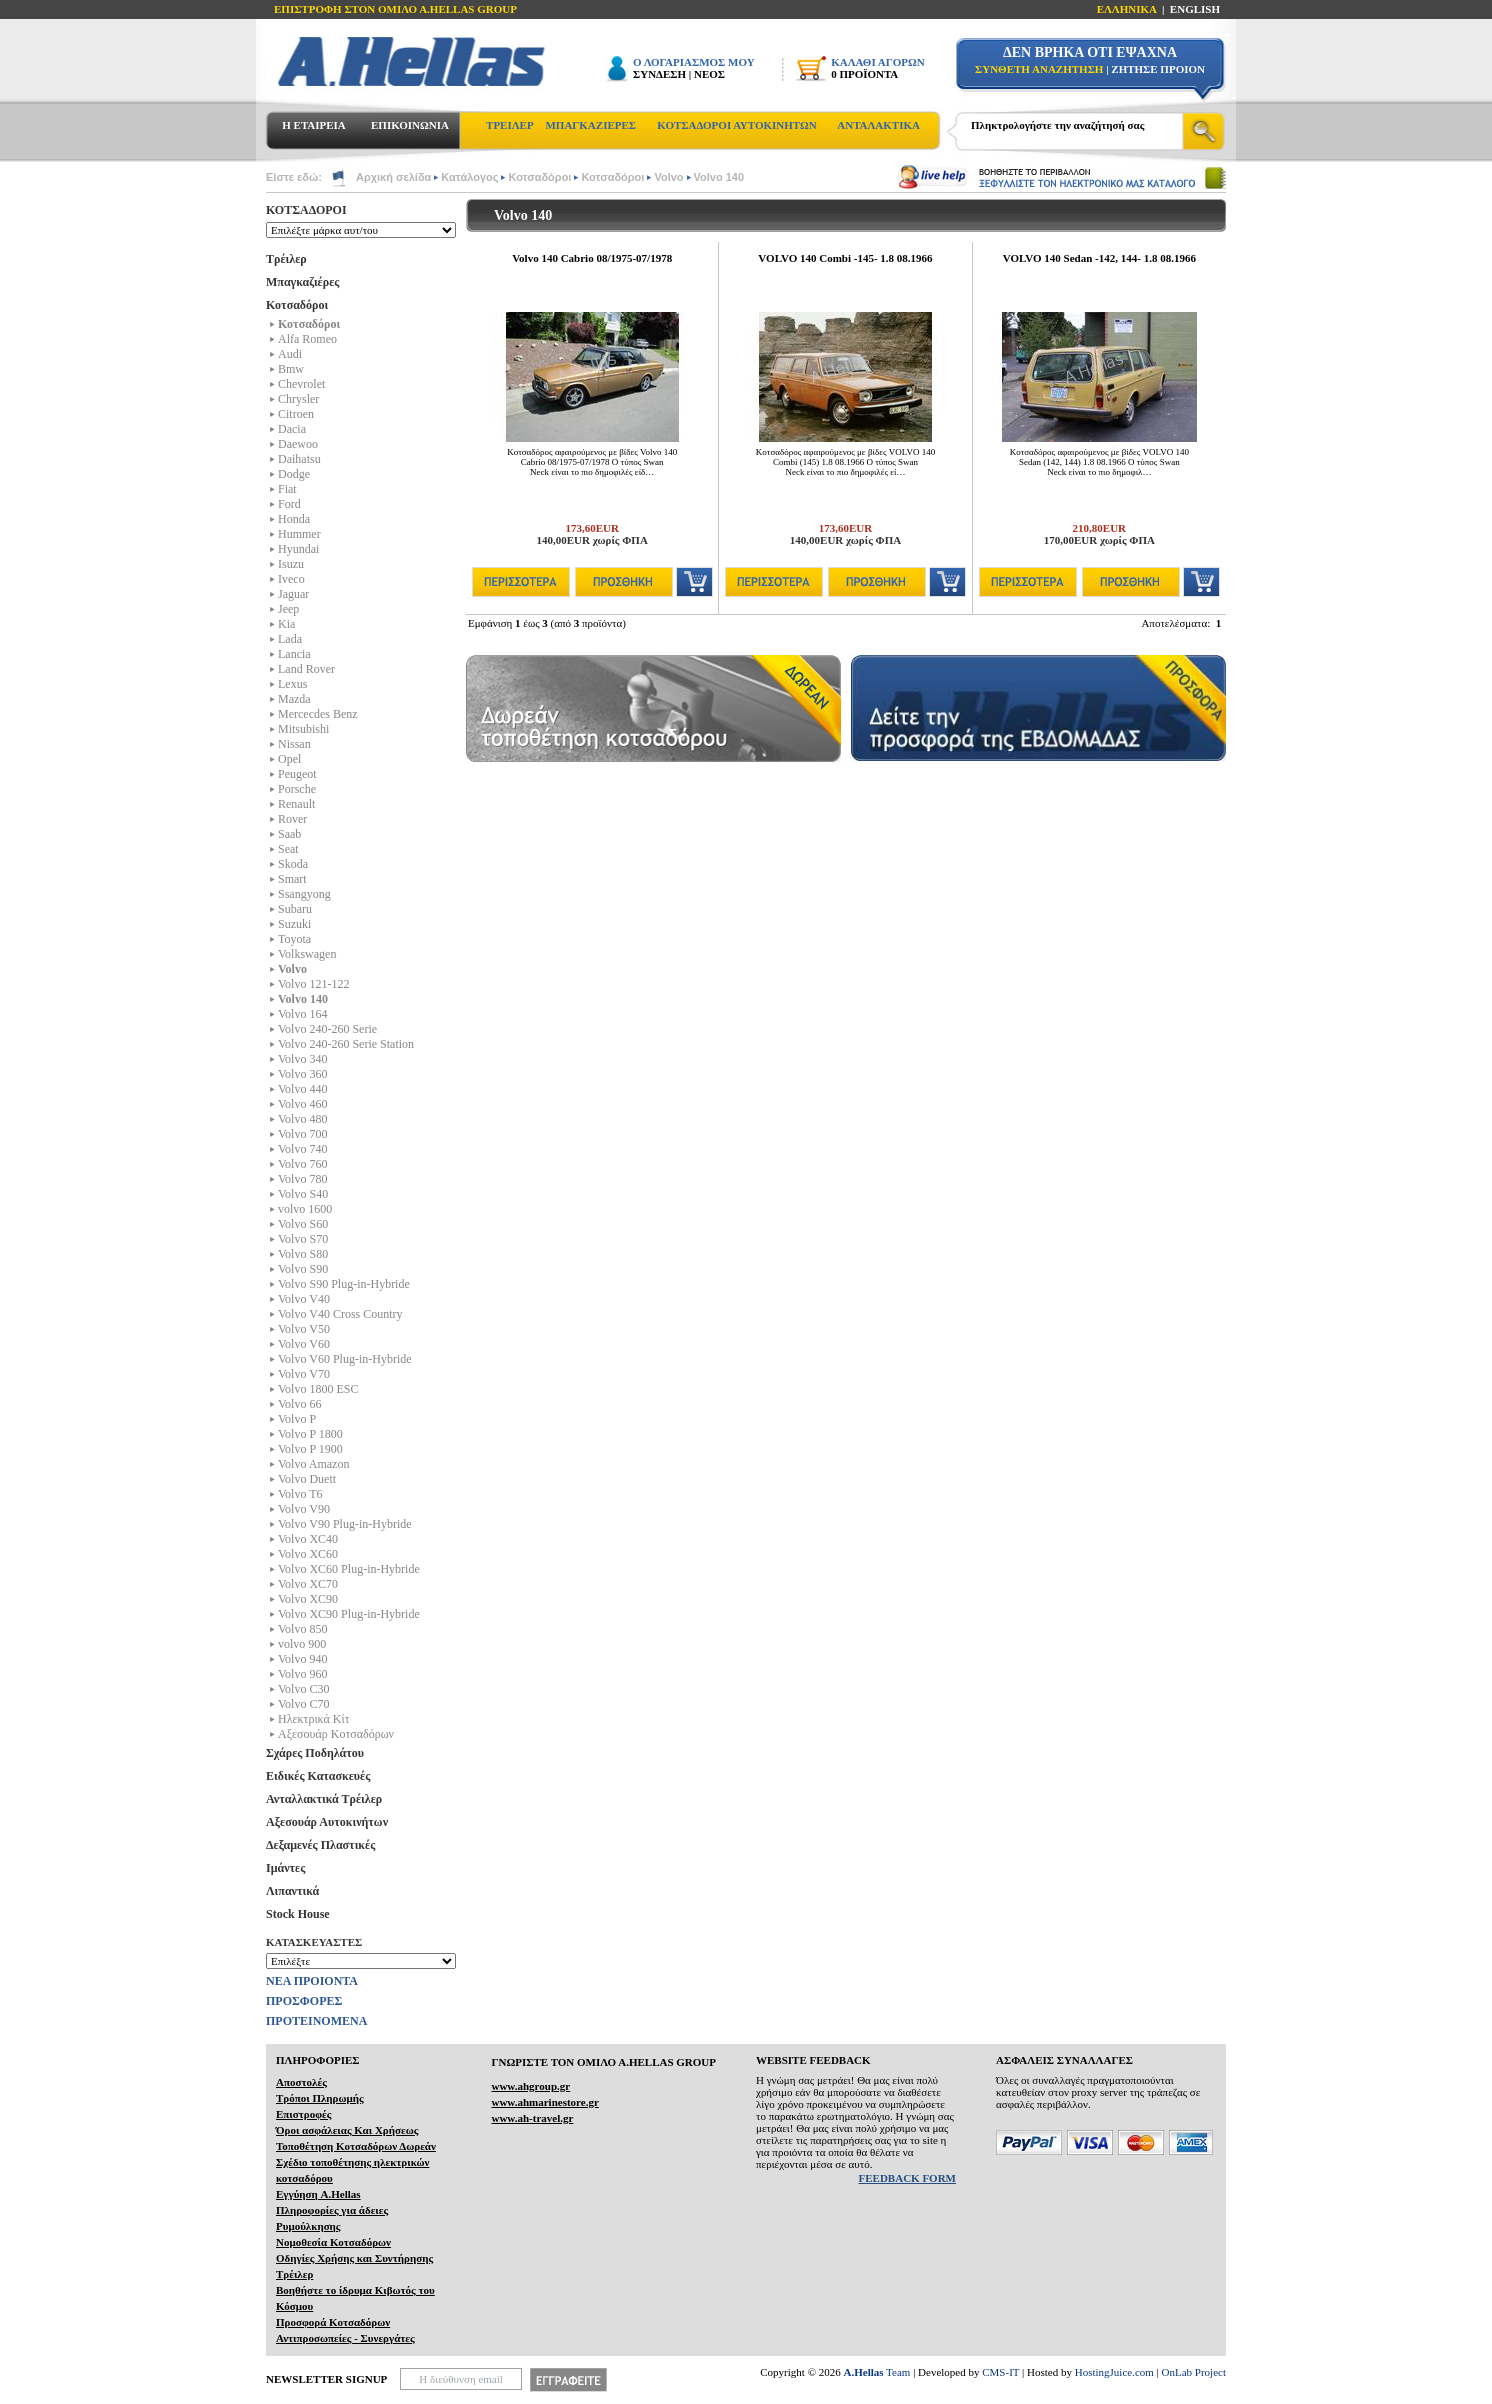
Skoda (293, 864)
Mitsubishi (303, 729)
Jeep (288, 609)
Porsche (297, 789)
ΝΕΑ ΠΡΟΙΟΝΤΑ (312, 1981)
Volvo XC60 (308, 1554)
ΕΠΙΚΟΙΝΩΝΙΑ (410, 125)
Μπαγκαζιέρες (302, 282)
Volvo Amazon (313, 1464)
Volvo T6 (300, 1494)
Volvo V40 (304, 1299)
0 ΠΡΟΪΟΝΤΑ (864, 74)
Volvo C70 (303, 1704)
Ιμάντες (285, 1868)
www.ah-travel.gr (532, 2118)
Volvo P (297, 1419)
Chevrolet (301, 384)
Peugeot (297, 774)
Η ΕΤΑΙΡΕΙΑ (313, 125)
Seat (288, 849)
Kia (286, 624)
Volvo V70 (304, 1374)
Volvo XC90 (308, 1599)
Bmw (291, 369)
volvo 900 (302, 1644)
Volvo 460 (302, 1104)
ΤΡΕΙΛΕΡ (510, 125)
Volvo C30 (303, 1689)
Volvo (668, 177)
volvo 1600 (305, 1209)
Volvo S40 (303, 1194)
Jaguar (293, 594)
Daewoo (298, 444)
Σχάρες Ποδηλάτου (315, 1753)
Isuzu (291, 564)
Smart (292, 879)
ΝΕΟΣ (709, 74)
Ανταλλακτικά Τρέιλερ (324, 1799)
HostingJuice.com (1114, 2372)
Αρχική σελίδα (393, 177)
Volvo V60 (304, 1344)
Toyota (294, 939)
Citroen (296, 414)
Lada (290, 639)
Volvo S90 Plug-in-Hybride (344, 1284)
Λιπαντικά (292, 1891)
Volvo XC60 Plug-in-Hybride (349, 1569)
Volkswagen (307, 954)
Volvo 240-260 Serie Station (346, 1044)
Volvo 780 (302, 1179)
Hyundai (298, 549)
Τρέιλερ (286, 259)
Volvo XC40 (308, 1539)
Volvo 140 (719, 177)
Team (877, 2372)
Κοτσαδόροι (539, 177)
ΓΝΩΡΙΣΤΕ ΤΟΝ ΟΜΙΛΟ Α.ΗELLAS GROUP (603, 2062)
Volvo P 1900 (310, 1449)
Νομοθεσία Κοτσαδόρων (333, 2242)
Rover (292, 819)
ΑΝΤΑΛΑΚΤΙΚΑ (878, 125)
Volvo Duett (307, 1479)
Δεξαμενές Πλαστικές (320, 1845)
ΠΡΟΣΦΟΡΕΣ (304, 2001)
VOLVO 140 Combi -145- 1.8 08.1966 (845, 258)
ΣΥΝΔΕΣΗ (659, 74)
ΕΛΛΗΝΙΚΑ (1127, 9)
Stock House (298, 1914)
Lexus (292, 684)
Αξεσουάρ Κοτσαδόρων (336, 1734)
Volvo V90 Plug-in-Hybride (345, 1524)
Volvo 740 (302, 1149)
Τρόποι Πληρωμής (320, 2098)
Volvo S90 (303, 1269)
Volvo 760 (302, 1164)
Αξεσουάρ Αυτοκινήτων (327, 1822)
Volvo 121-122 (313, 984)
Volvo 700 (302, 1134)
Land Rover (306, 669)
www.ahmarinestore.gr (544, 2102)
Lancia (294, 654)
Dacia (292, 429)
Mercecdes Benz (318, 714)
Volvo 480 (302, 1119)
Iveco (291, 579)
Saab (289, 834)
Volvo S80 (303, 1254)
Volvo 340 (302, 1059)
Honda (294, 519)
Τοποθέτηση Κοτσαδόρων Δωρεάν (356, 2146)
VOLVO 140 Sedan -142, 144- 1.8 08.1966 (1099, 258)
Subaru (295, 909)
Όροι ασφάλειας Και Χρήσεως (347, 2130)
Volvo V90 (304, 1509)
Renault (296, 804)
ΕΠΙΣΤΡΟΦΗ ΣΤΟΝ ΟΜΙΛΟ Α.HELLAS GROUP (395, 9)
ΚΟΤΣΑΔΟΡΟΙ (306, 210)
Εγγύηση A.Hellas (318, 2194)
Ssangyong (304, 894)
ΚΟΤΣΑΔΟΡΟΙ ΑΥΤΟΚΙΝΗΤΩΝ (736, 125)
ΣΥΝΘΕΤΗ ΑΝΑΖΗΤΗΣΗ (1039, 69)
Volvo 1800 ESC (318, 1389)
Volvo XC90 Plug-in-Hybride (349, 1614)
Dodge (294, 474)
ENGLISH (1195, 9)
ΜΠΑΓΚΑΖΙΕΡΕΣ (590, 125)
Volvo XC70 (308, 1584)
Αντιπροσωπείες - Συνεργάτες (345, 2338)
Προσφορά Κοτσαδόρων (333, 2322)
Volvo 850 (302, 1629)
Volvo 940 (302, 1659)
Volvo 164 (302, 1014)
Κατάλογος (469, 177)
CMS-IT (1000, 2372)
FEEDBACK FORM (907, 2178)
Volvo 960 (302, 1674)
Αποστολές (301, 2082)
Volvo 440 (302, 1089)
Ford (289, 504)
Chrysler (298, 399)
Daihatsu (299, 459)
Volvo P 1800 (310, 1434)
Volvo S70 (303, 1239)
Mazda (294, 699)
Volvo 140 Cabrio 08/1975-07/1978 (592, 258)
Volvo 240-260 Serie (327, 1029)
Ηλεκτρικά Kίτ (314, 1719)
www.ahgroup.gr (530, 2086)
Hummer (299, 534)
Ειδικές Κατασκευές (318, 1776)
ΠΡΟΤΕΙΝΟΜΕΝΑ (316, 2021)
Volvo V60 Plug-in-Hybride (345, 1359)
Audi (290, 354)
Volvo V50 (304, 1329)
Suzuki (294, 924)
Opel (289, 759)
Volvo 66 (299, 1404)
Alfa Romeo (307, 339)
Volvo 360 (302, 1074)
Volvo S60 (303, 1224)
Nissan (294, 744)
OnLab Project (1194, 2372)
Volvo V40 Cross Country (340, 1314)
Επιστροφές (303, 2114)
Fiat (287, 489)
